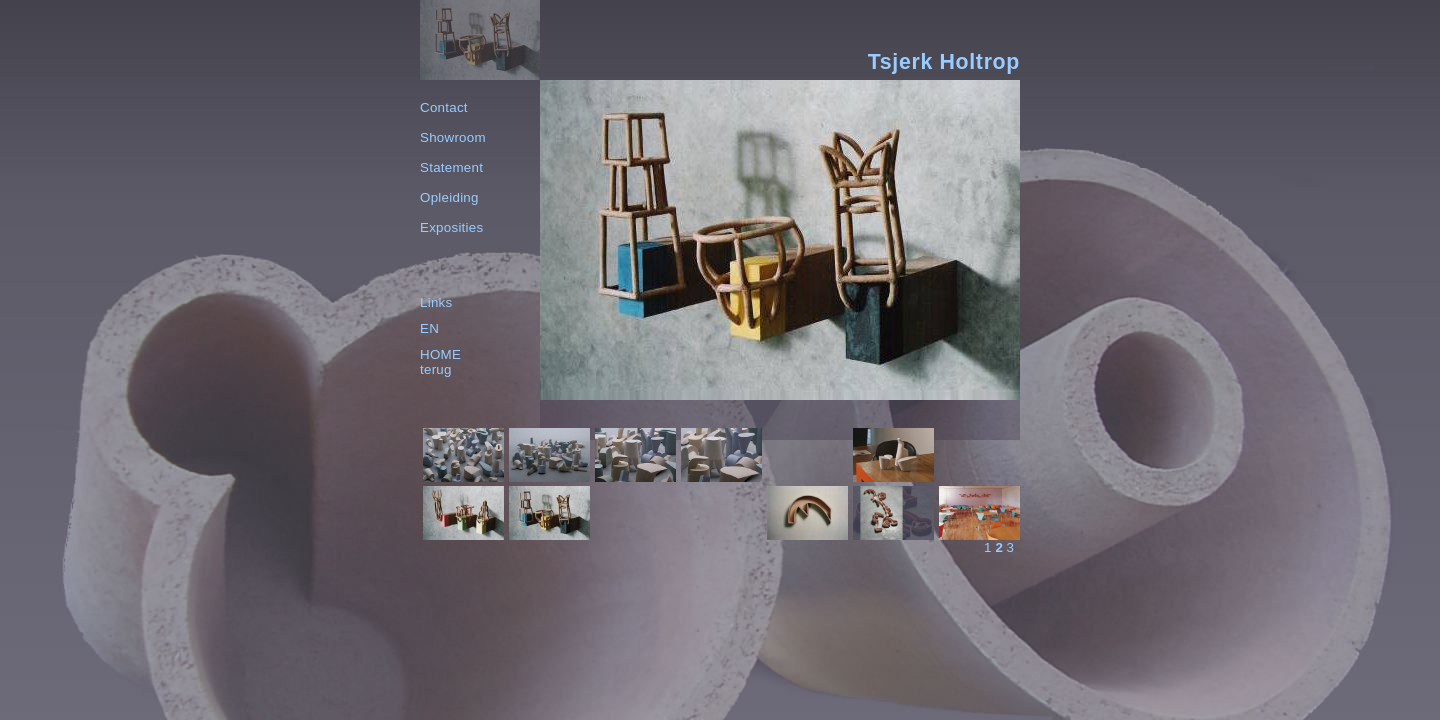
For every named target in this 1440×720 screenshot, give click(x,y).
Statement (451, 167)
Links (436, 302)
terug (436, 369)
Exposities (451, 227)
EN (429, 328)
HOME (440, 354)
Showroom (453, 137)
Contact (444, 107)
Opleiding (449, 197)
